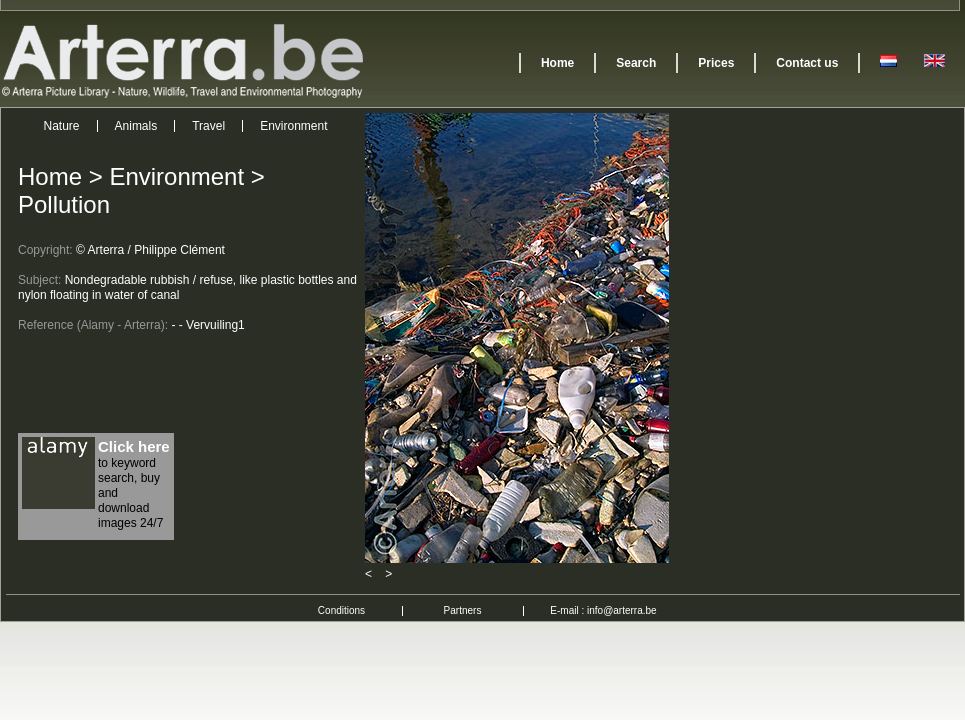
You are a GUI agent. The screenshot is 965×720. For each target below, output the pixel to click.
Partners (463, 610)
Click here (134, 446)
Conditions (341, 610)
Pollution (64, 204)
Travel (208, 126)
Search (636, 63)
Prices (716, 63)
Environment (293, 126)
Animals (136, 126)
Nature (62, 126)
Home (557, 63)
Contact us (807, 63)
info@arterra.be (622, 610)
